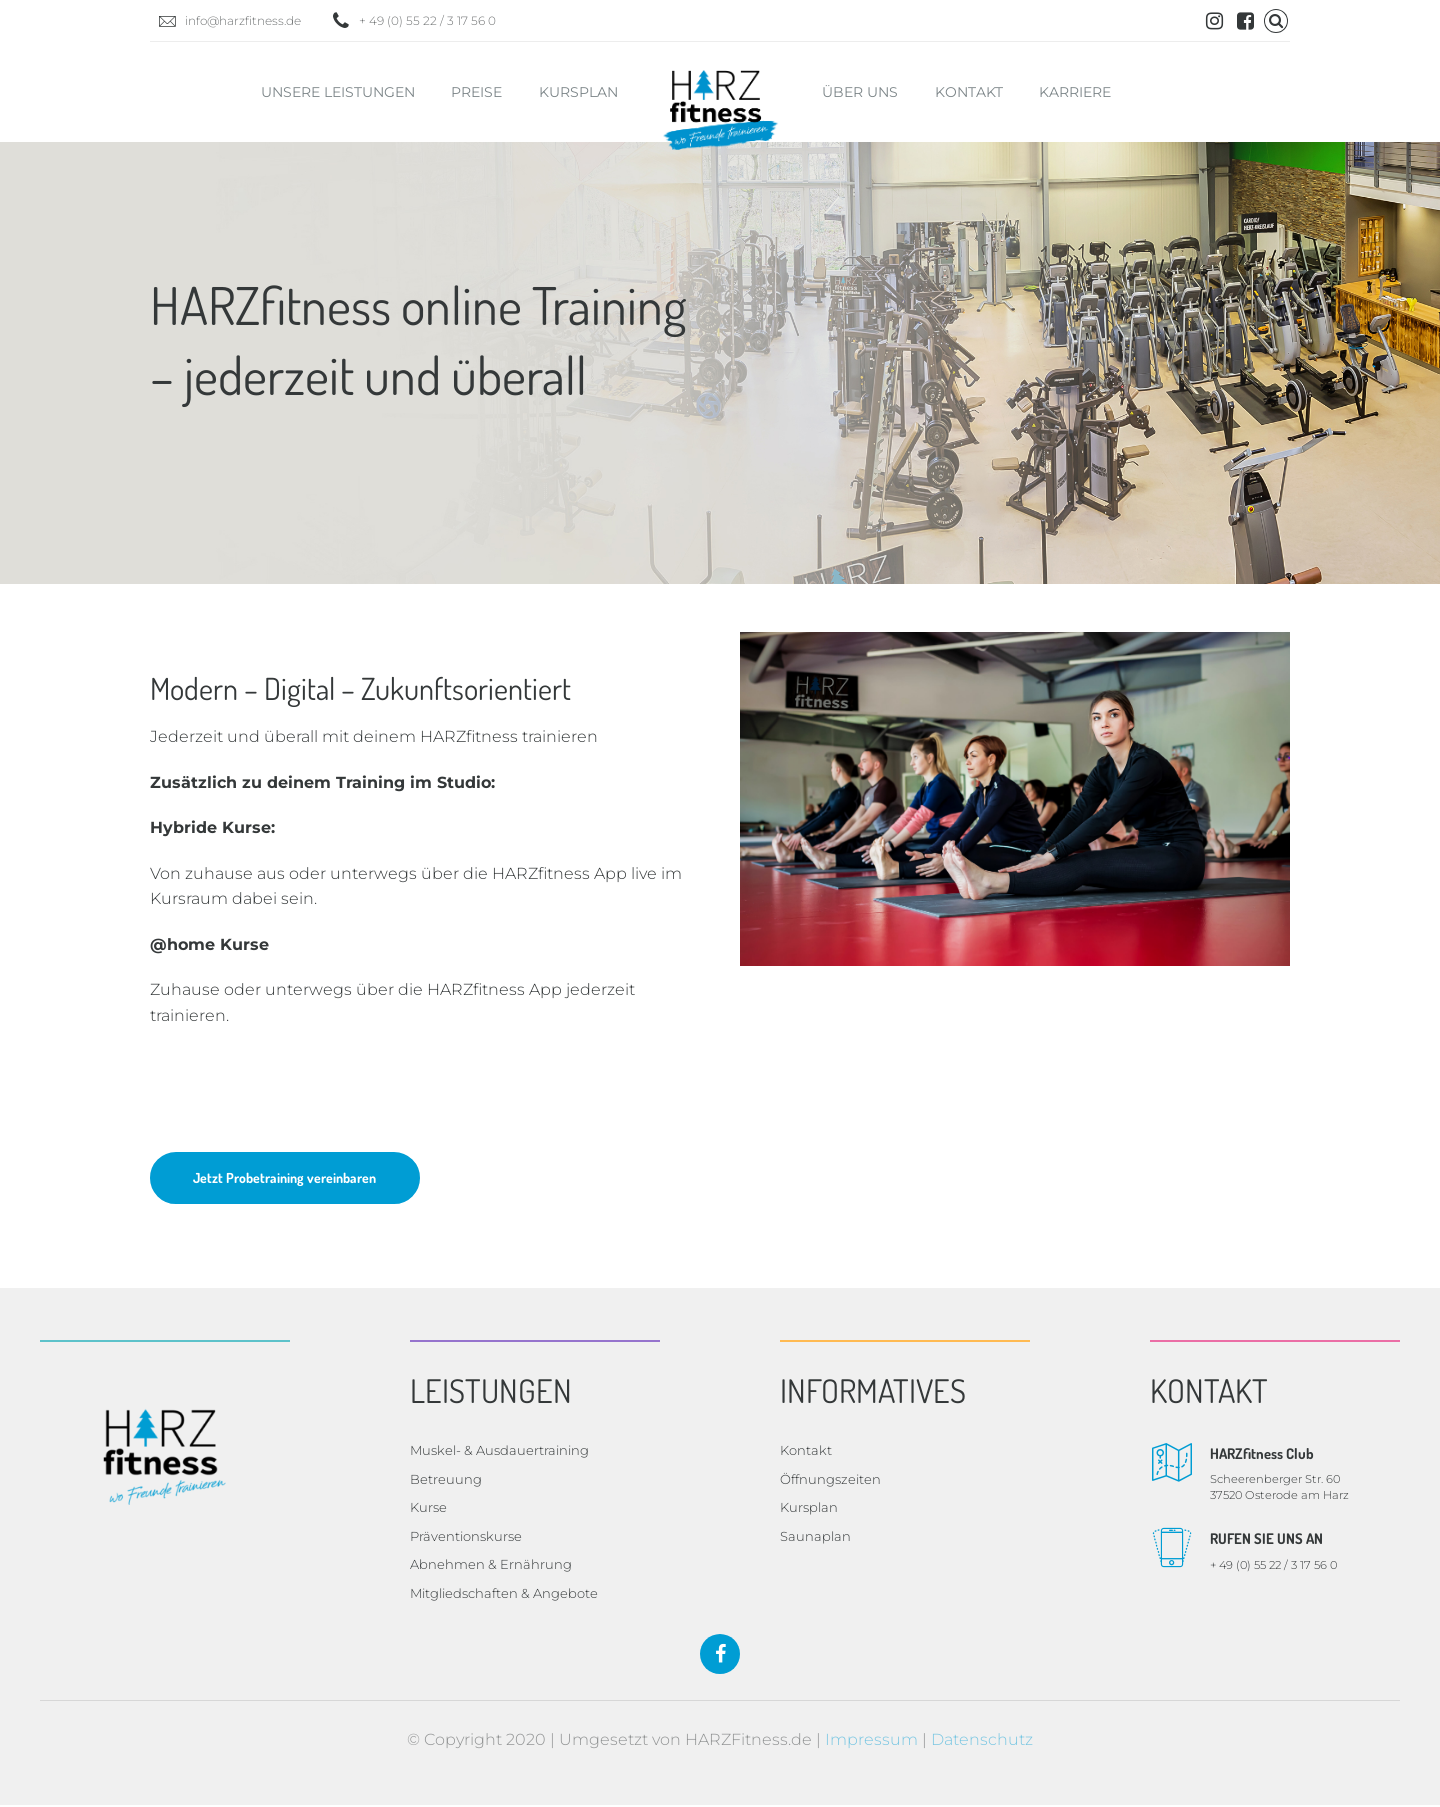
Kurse (428, 1509)
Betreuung (446, 1481)
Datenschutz (982, 1741)
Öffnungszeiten (830, 1481)
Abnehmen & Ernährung (491, 1566)
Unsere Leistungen (338, 92)
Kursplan (578, 92)
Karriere (1075, 92)
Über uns (860, 92)
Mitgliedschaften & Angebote (504, 1595)
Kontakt (969, 92)
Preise (476, 92)
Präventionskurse (466, 1538)
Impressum (871, 1741)
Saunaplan (815, 1538)
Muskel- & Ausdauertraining (499, 1452)
